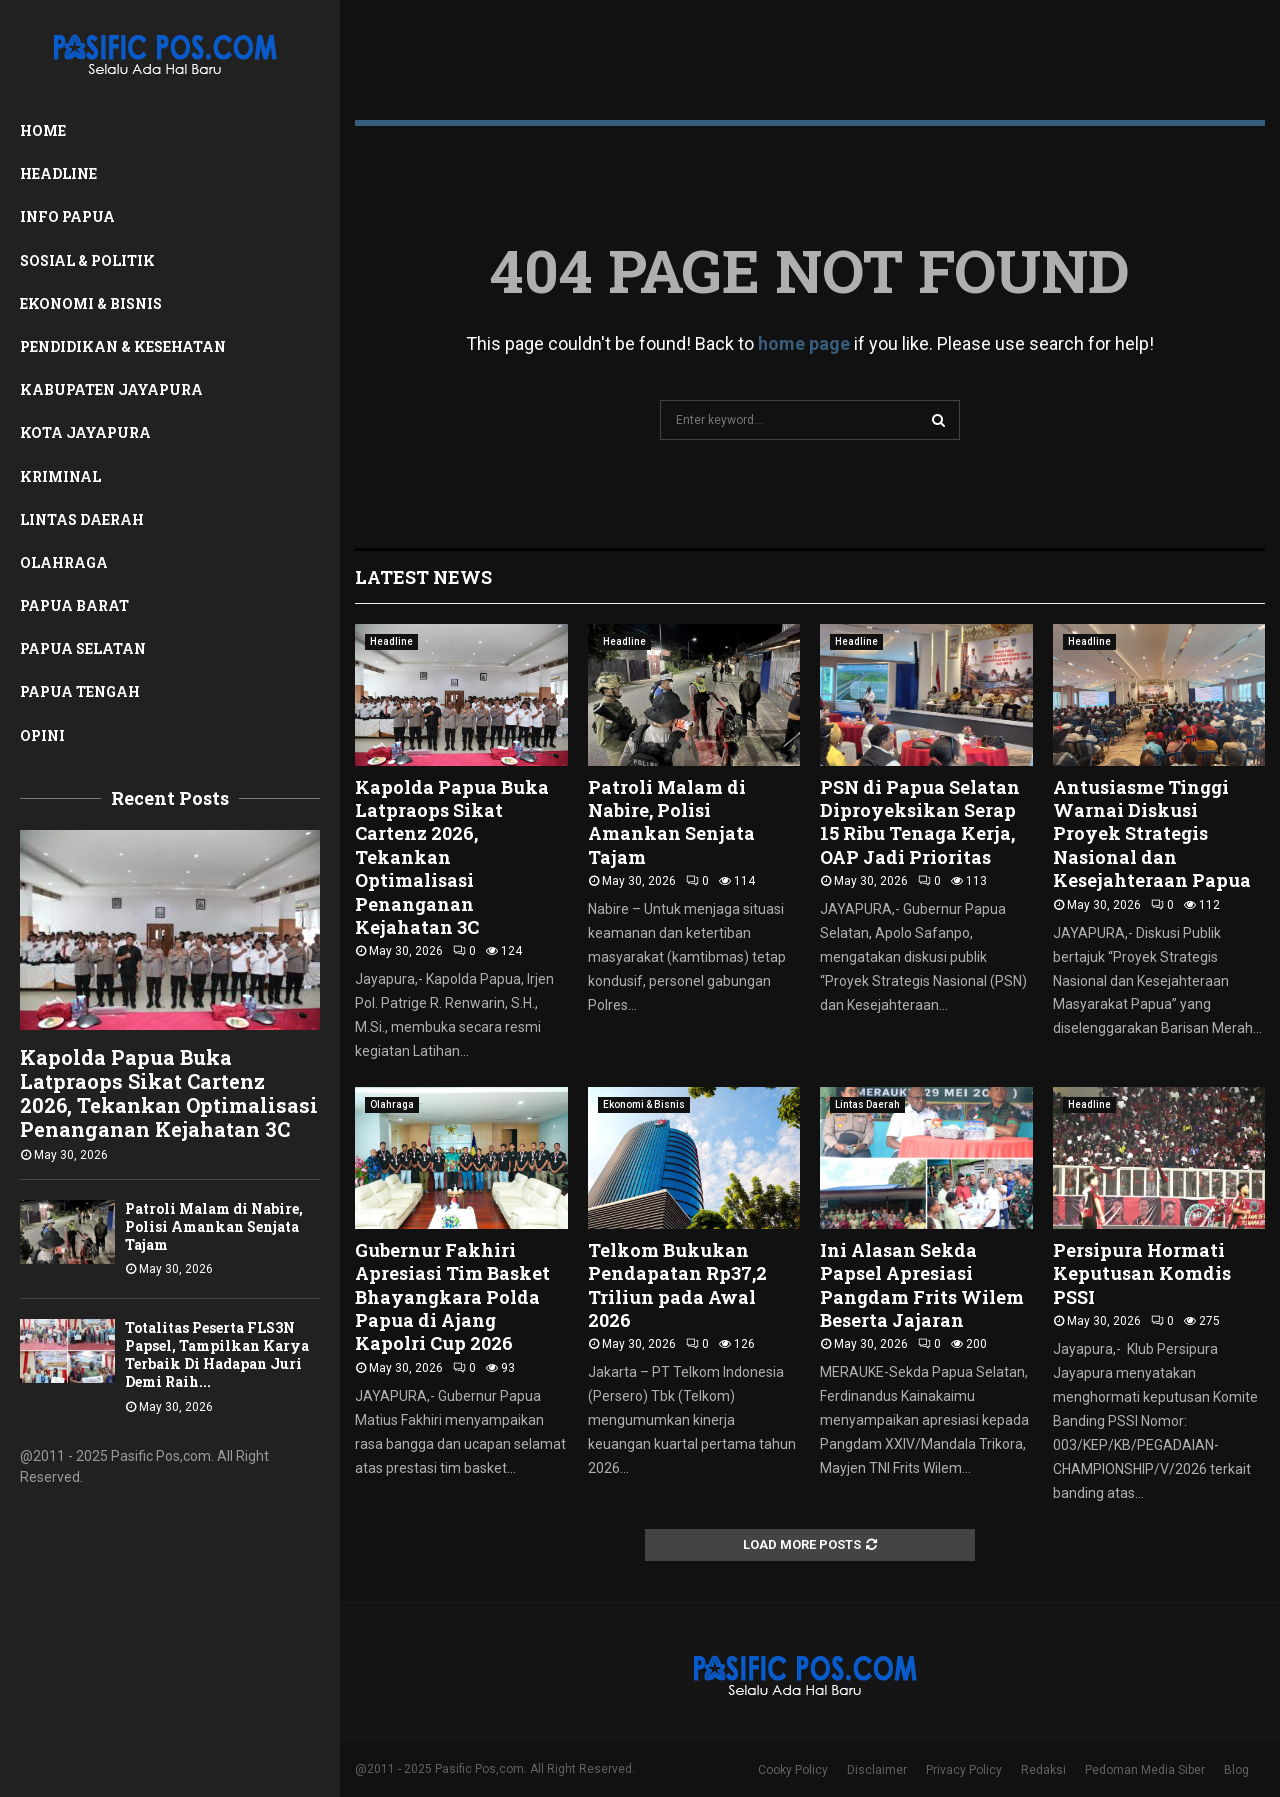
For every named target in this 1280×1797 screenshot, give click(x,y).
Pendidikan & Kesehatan (123, 346)
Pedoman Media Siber (1145, 1770)
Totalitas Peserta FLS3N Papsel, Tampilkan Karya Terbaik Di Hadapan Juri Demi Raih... (217, 1354)
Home (43, 130)
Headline (58, 173)
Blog (1236, 1770)
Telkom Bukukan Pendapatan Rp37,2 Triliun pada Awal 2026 (677, 1285)
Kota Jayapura (85, 432)
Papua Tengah (80, 691)
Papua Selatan (83, 648)
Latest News (423, 577)
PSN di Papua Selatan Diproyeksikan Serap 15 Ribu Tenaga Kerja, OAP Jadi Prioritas (920, 822)
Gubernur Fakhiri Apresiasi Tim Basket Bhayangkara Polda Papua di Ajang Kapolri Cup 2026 (452, 1297)
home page (804, 343)
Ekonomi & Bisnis (91, 303)
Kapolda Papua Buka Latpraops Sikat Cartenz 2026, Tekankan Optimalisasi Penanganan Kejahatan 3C (169, 1093)
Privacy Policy (964, 1770)
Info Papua (67, 216)
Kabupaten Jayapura (111, 389)
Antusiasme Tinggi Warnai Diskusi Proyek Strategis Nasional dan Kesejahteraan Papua (1152, 834)
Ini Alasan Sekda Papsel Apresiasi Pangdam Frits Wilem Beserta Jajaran (922, 1285)
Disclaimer (877, 1770)
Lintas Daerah (82, 519)
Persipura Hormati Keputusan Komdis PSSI (1142, 1273)
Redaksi (1043, 1770)
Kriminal (60, 476)
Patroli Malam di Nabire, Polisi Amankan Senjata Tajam (214, 1226)
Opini (42, 735)
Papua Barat (74, 605)
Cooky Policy (793, 1770)
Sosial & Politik (87, 260)
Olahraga (64, 562)
